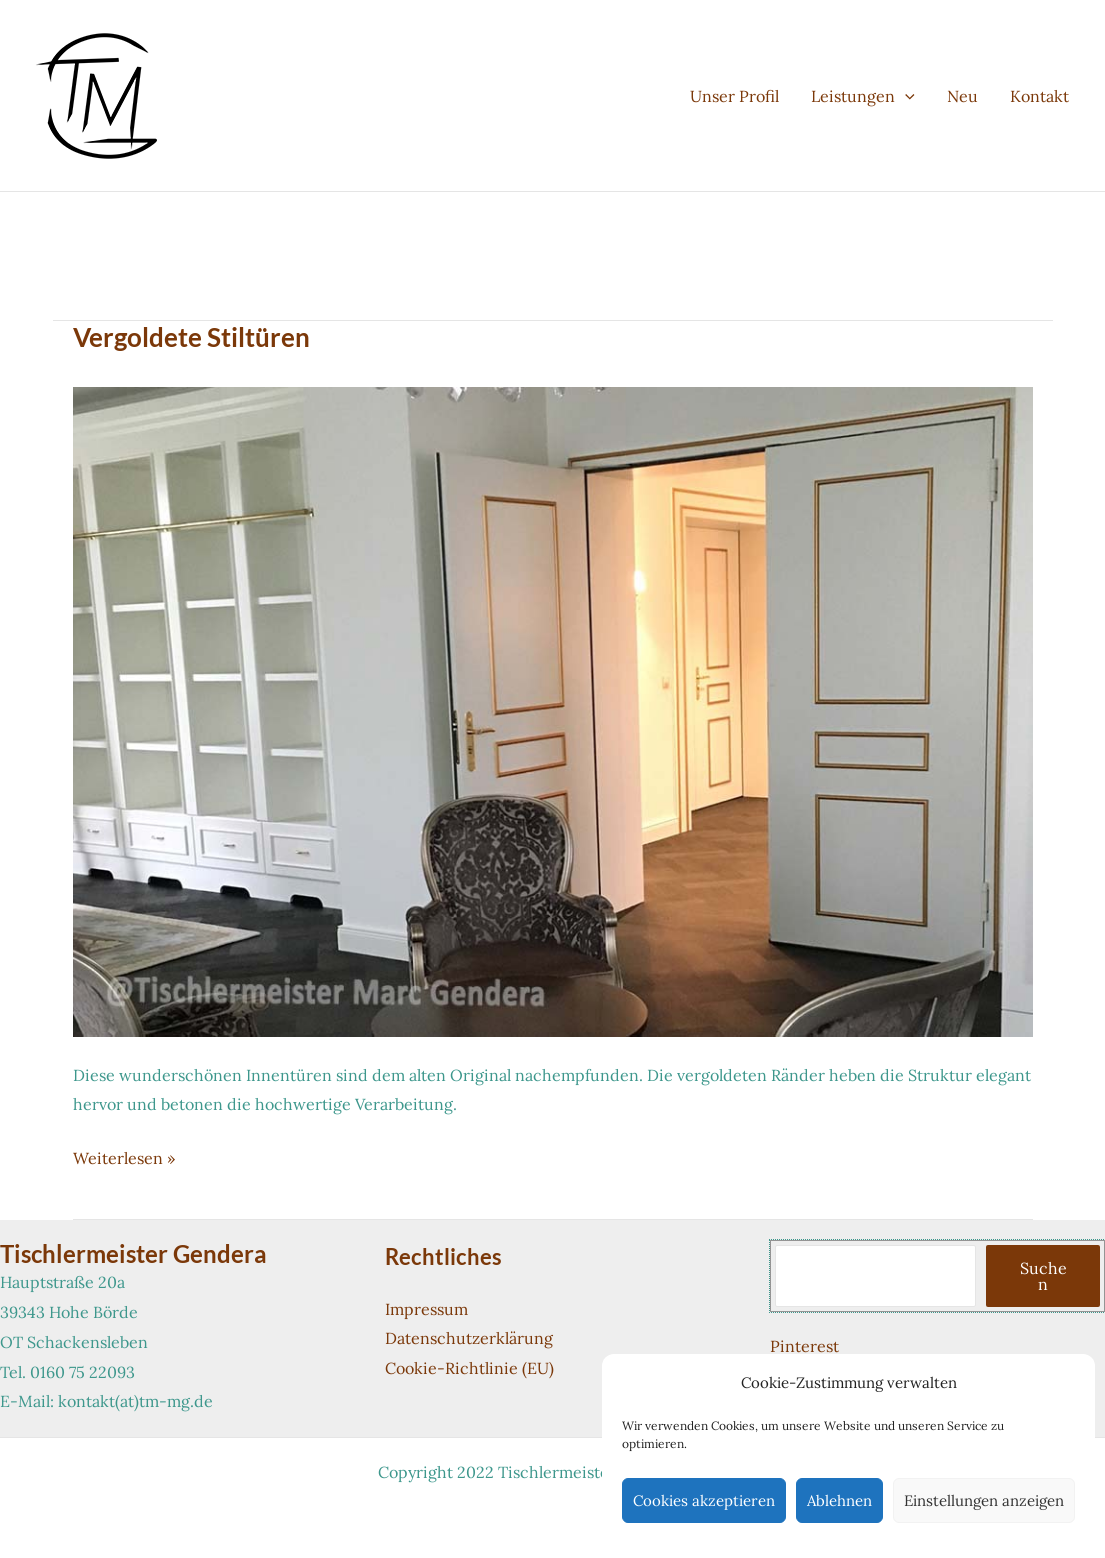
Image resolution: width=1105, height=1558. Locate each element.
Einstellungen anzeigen (984, 1500)
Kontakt (1039, 96)
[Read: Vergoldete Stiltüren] (553, 710)
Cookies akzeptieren (704, 1500)
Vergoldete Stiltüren (191, 337)
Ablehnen (839, 1500)
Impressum (426, 1309)
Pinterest (804, 1346)
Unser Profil (734, 96)
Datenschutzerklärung (469, 1338)
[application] (905, 96)
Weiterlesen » (124, 1159)
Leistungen (863, 96)
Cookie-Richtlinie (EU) (469, 1368)
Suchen (1043, 1276)
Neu (962, 96)
